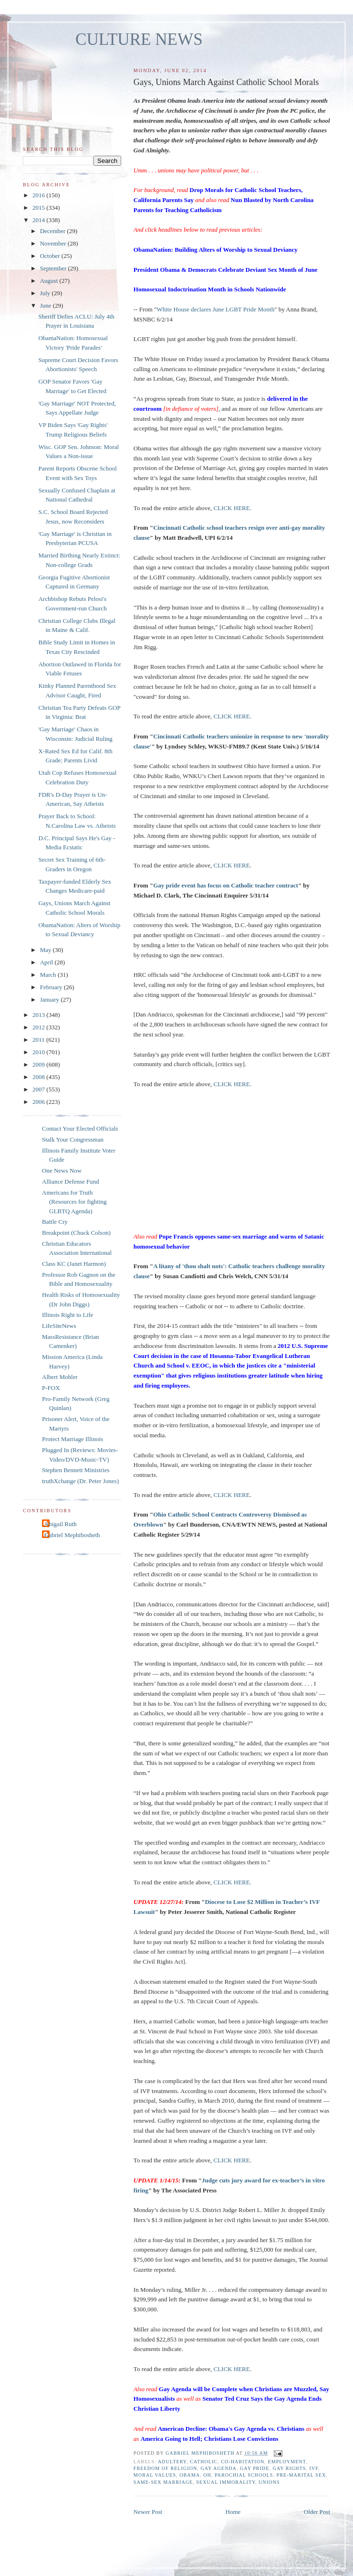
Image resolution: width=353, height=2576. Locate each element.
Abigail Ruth (60, 1524)
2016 (39, 195)
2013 (39, 1014)
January (50, 999)
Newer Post (148, 2511)
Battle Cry (55, 1221)
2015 (39, 207)
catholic (204, 2461)
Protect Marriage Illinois (72, 1439)
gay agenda (218, 2468)
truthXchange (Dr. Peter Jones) (80, 1481)
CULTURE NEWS (139, 39)
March (49, 974)
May (46, 949)
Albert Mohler (60, 1376)
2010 (39, 1052)
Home (233, 2511)
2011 (39, 1039)
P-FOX (51, 1387)
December (53, 231)
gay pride (255, 2468)
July (46, 293)
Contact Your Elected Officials (80, 1128)
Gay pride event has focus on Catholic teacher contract (225, 885)
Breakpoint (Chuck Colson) (76, 1232)
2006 (39, 1101)
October (51, 255)
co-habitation (242, 2461)
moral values (155, 2475)
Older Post (317, 2511)
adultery (172, 2461)
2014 (39, 220)
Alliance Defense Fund (70, 1181)
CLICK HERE (232, 508)
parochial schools (244, 2475)
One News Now (62, 1170)
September (54, 268)
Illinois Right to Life (67, 1314)
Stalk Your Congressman (73, 1139)
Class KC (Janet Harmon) (74, 1263)
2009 (39, 1064)
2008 (39, 1076)
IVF (314, 2468)
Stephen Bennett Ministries (76, 1470)
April (47, 962)
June (46, 305)
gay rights (289, 2468)
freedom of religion (165, 2468)
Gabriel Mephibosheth (72, 1535)
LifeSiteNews (59, 1325)
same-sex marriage (163, 2482)
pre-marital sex (301, 2475)
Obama (189, 2475)
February (52, 987)
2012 (39, 1027)
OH (207, 2475)
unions (269, 2482)
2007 (39, 1089)
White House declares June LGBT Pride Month (215, 309)
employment (287, 2461)
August (50, 280)
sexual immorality (225, 2482)
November (54, 243)
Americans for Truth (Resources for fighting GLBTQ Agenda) (74, 1202)
